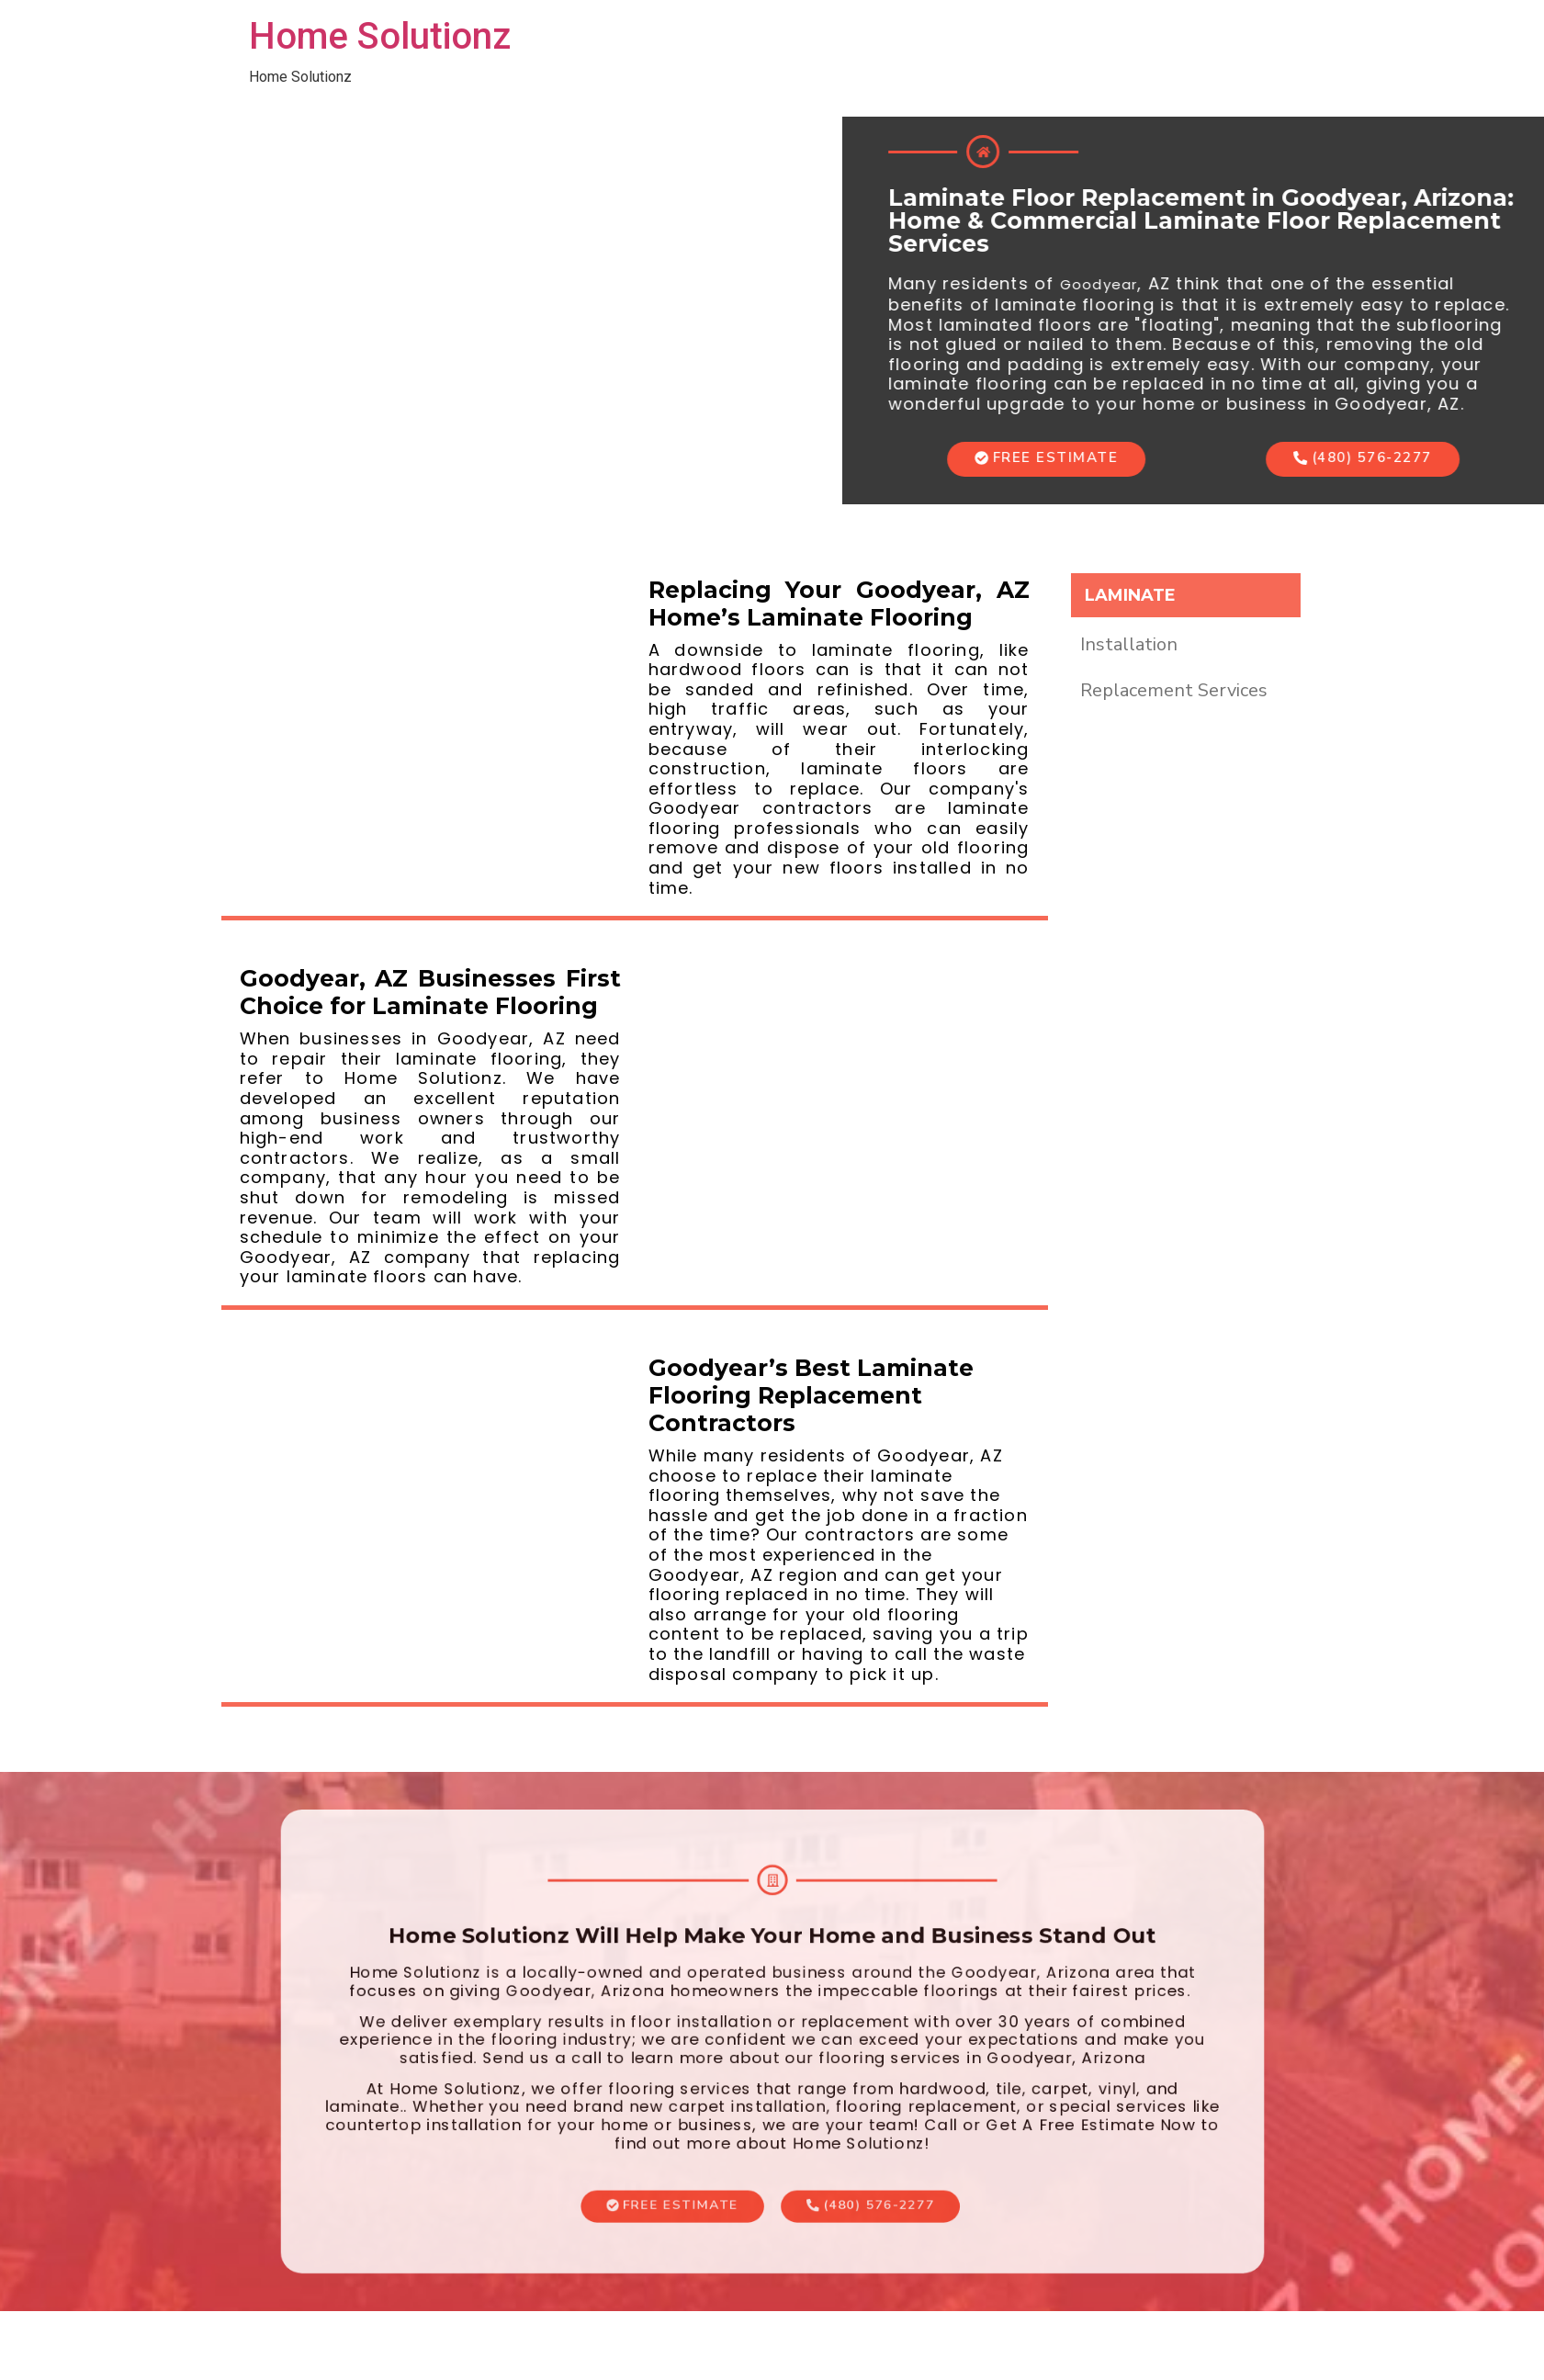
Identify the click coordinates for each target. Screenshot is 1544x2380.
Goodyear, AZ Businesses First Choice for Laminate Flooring (430, 992)
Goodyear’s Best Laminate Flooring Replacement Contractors (811, 1395)
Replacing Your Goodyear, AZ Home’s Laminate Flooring (839, 603)
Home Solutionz (380, 36)
